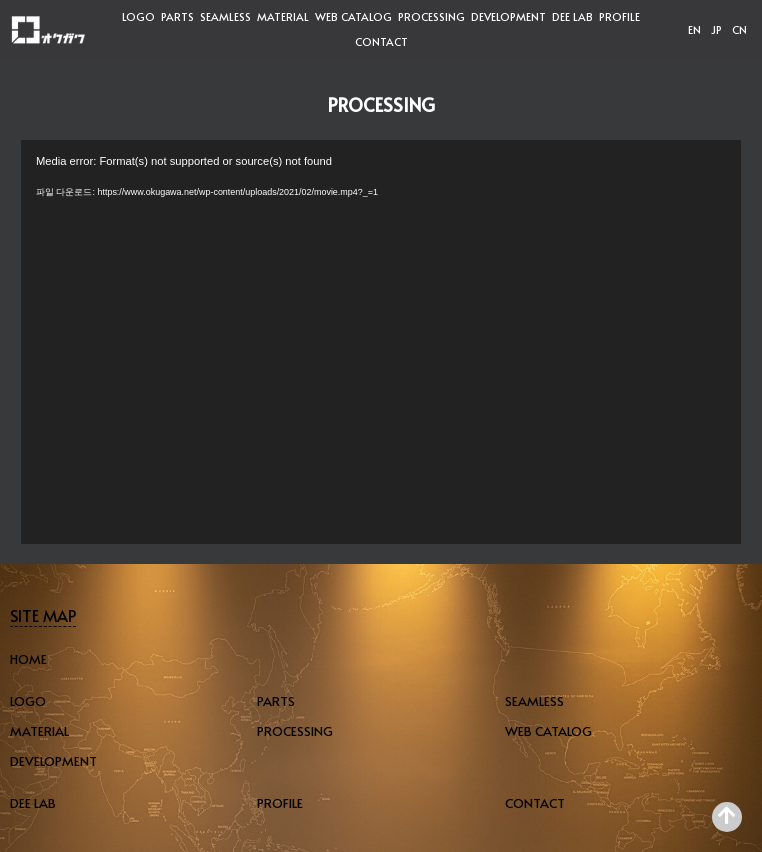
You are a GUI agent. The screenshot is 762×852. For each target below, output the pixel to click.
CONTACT (381, 41)
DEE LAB (572, 16)
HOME (28, 659)
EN (694, 29)
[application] (381, 342)
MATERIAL (283, 16)
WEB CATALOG (353, 16)
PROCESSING (431, 16)
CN (739, 29)
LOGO (138, 16)
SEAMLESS (225, 16)
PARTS (177, 16)
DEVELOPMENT (508, 16)
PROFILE (619, 16)
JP (716, 29)
